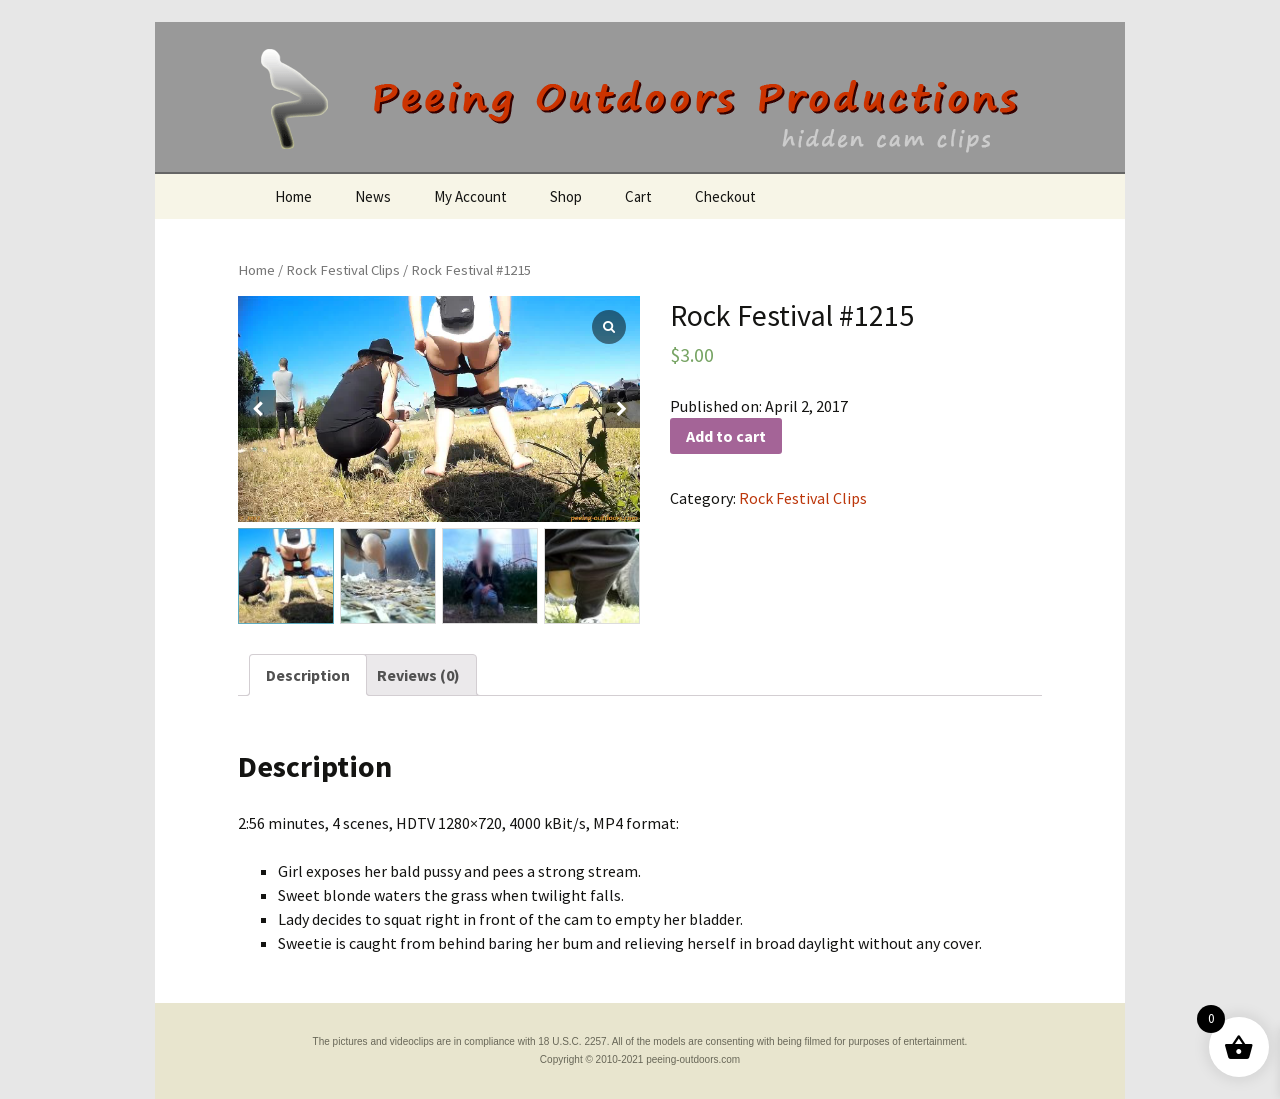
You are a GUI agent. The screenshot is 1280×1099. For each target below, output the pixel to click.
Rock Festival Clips (343, 270)
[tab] (308, 675)
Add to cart (726, 436)
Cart (638, 196)
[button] (621, 409)
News (373, 196)
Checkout (725, 196)
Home (293, 196)
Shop (566, 196)
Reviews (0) (418, 675)
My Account (470, 196)
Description (308, 675)
